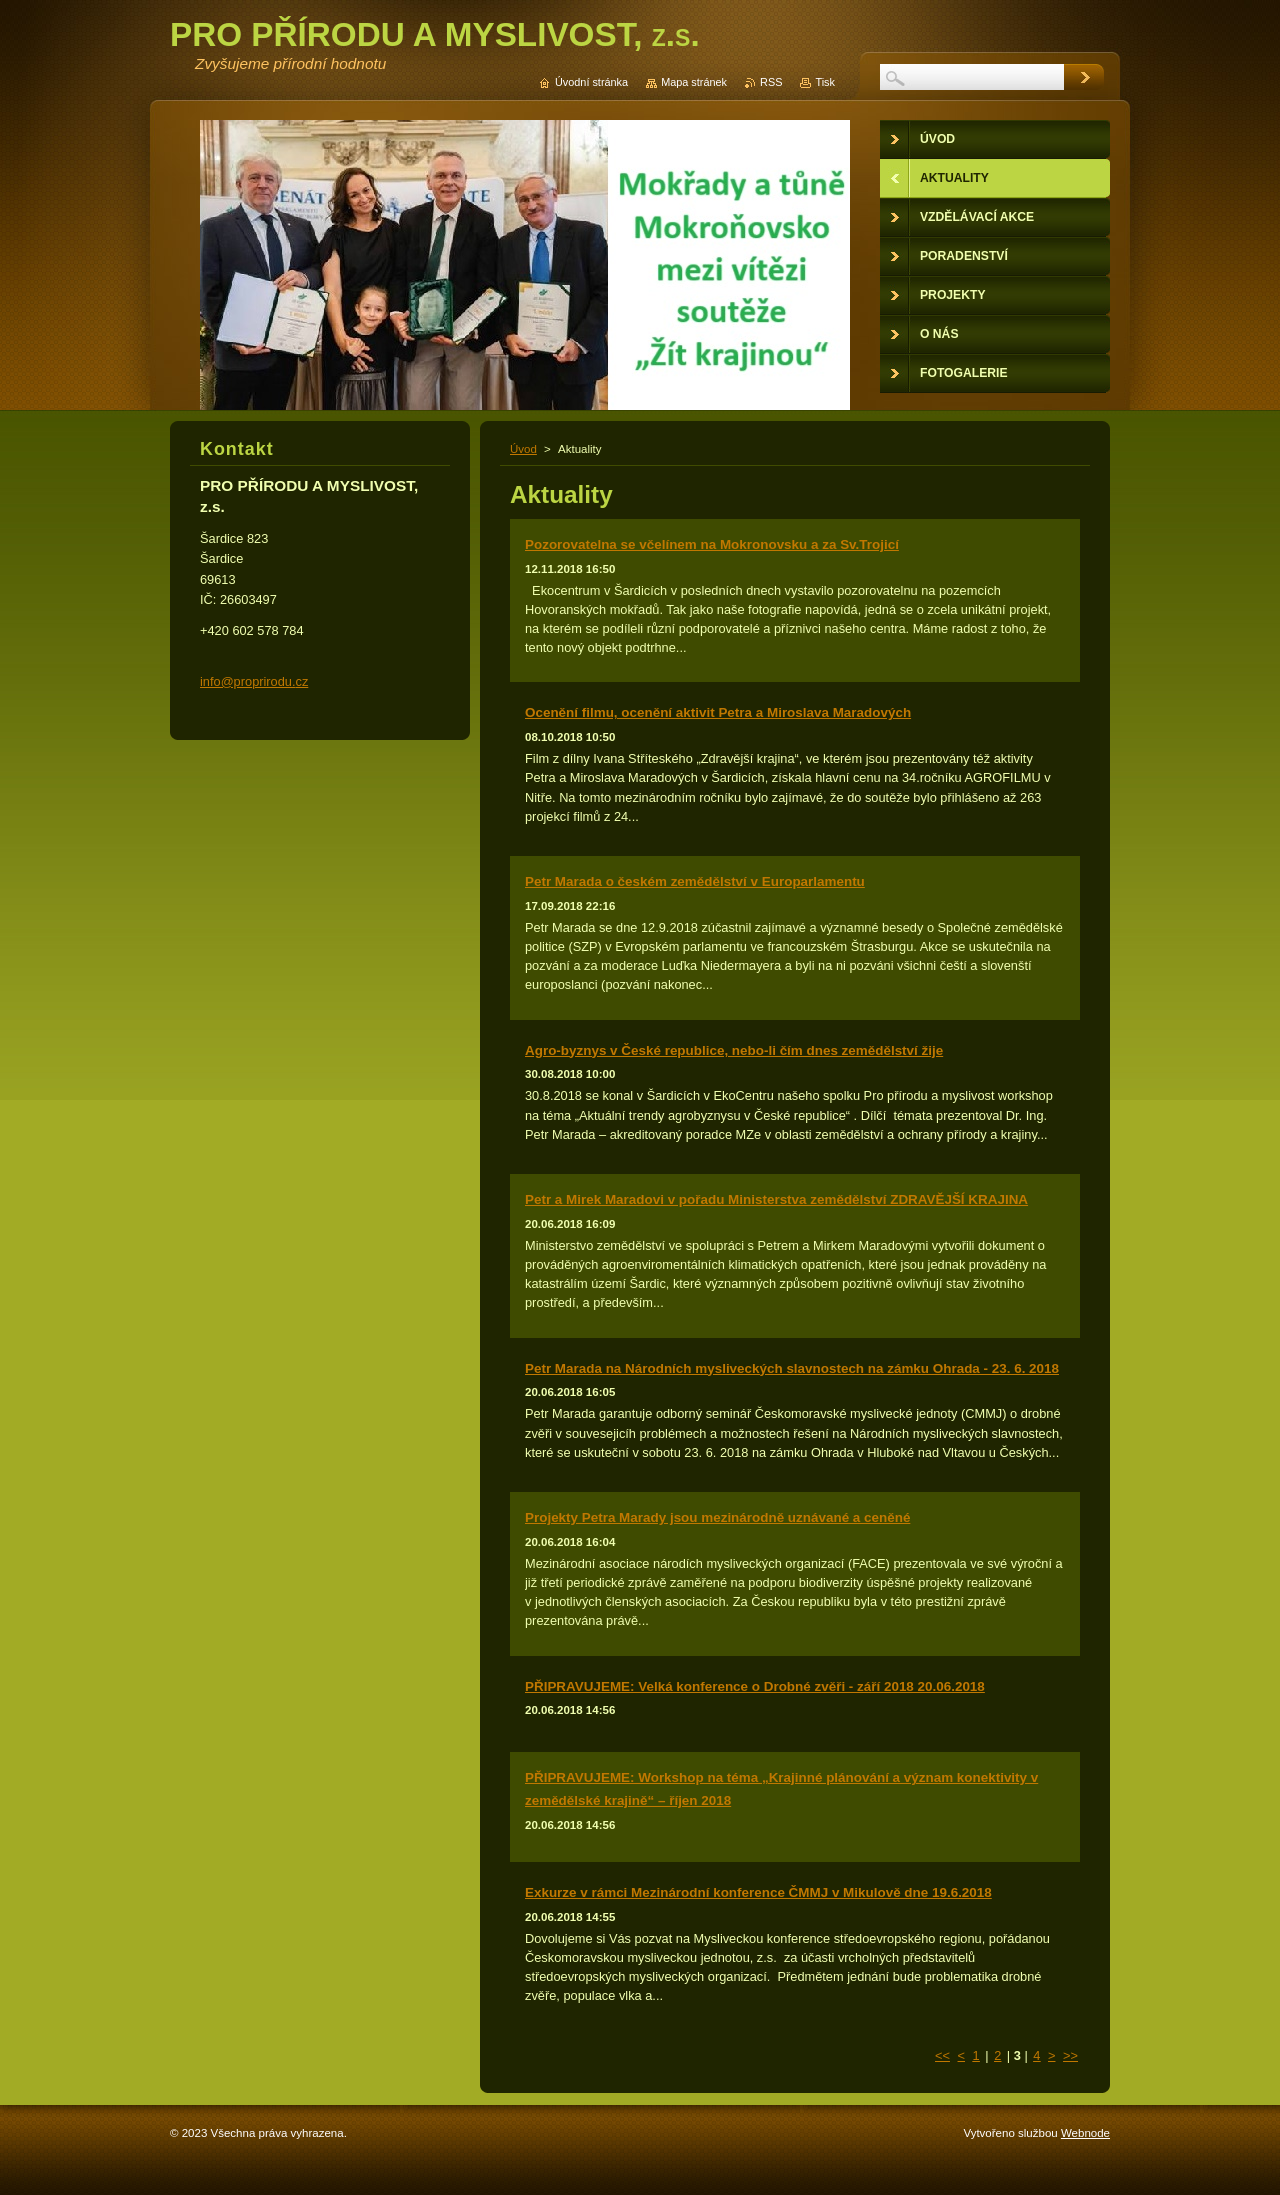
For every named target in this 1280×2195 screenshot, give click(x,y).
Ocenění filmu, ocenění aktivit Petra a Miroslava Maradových (718, 712)
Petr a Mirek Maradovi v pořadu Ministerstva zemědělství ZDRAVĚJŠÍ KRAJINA (776, 1199)
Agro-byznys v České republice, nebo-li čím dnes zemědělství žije (734, 1050)
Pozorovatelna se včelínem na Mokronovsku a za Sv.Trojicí (712, 544)
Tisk (825, 82)
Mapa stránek (694, 82)
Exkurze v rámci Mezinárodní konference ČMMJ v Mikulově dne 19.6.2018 (758, 1892)
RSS (771, 82)
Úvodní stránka (591, 82)
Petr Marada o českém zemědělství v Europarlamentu (695, 881)
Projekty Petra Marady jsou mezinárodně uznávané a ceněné (717, 1517)
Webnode (1085, 2133)
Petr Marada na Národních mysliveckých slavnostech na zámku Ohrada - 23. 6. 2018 (792, 1368)
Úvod (523, 449)
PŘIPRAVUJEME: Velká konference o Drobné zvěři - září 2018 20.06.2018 (755, 1686)
